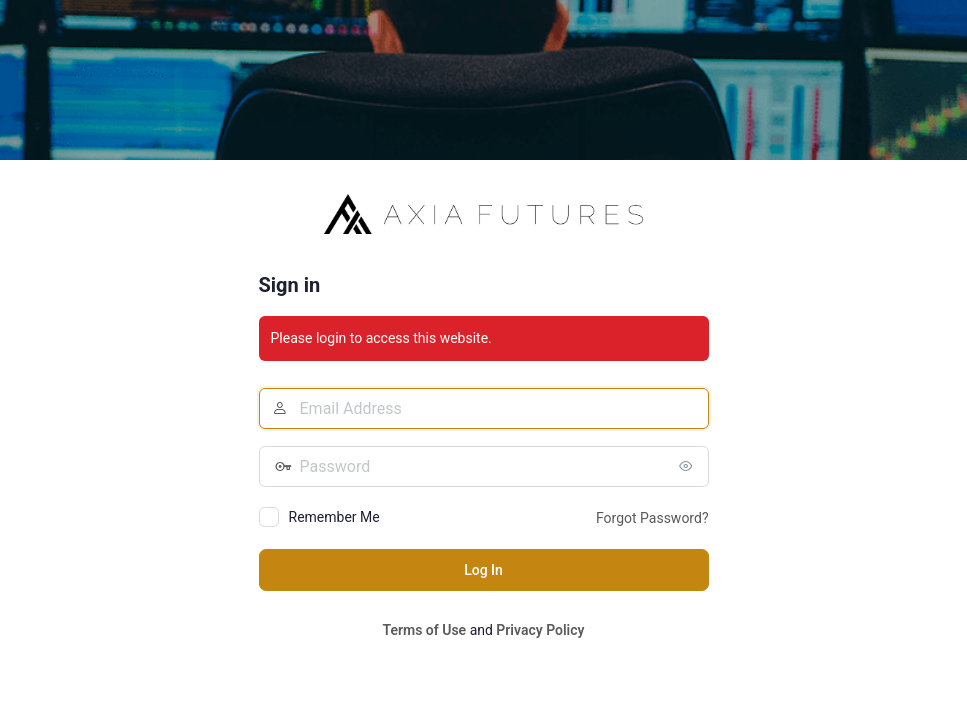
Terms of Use (424, 630)
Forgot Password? (652, 518)
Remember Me (334, 517)
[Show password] (689, 466)
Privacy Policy (540, 630)
